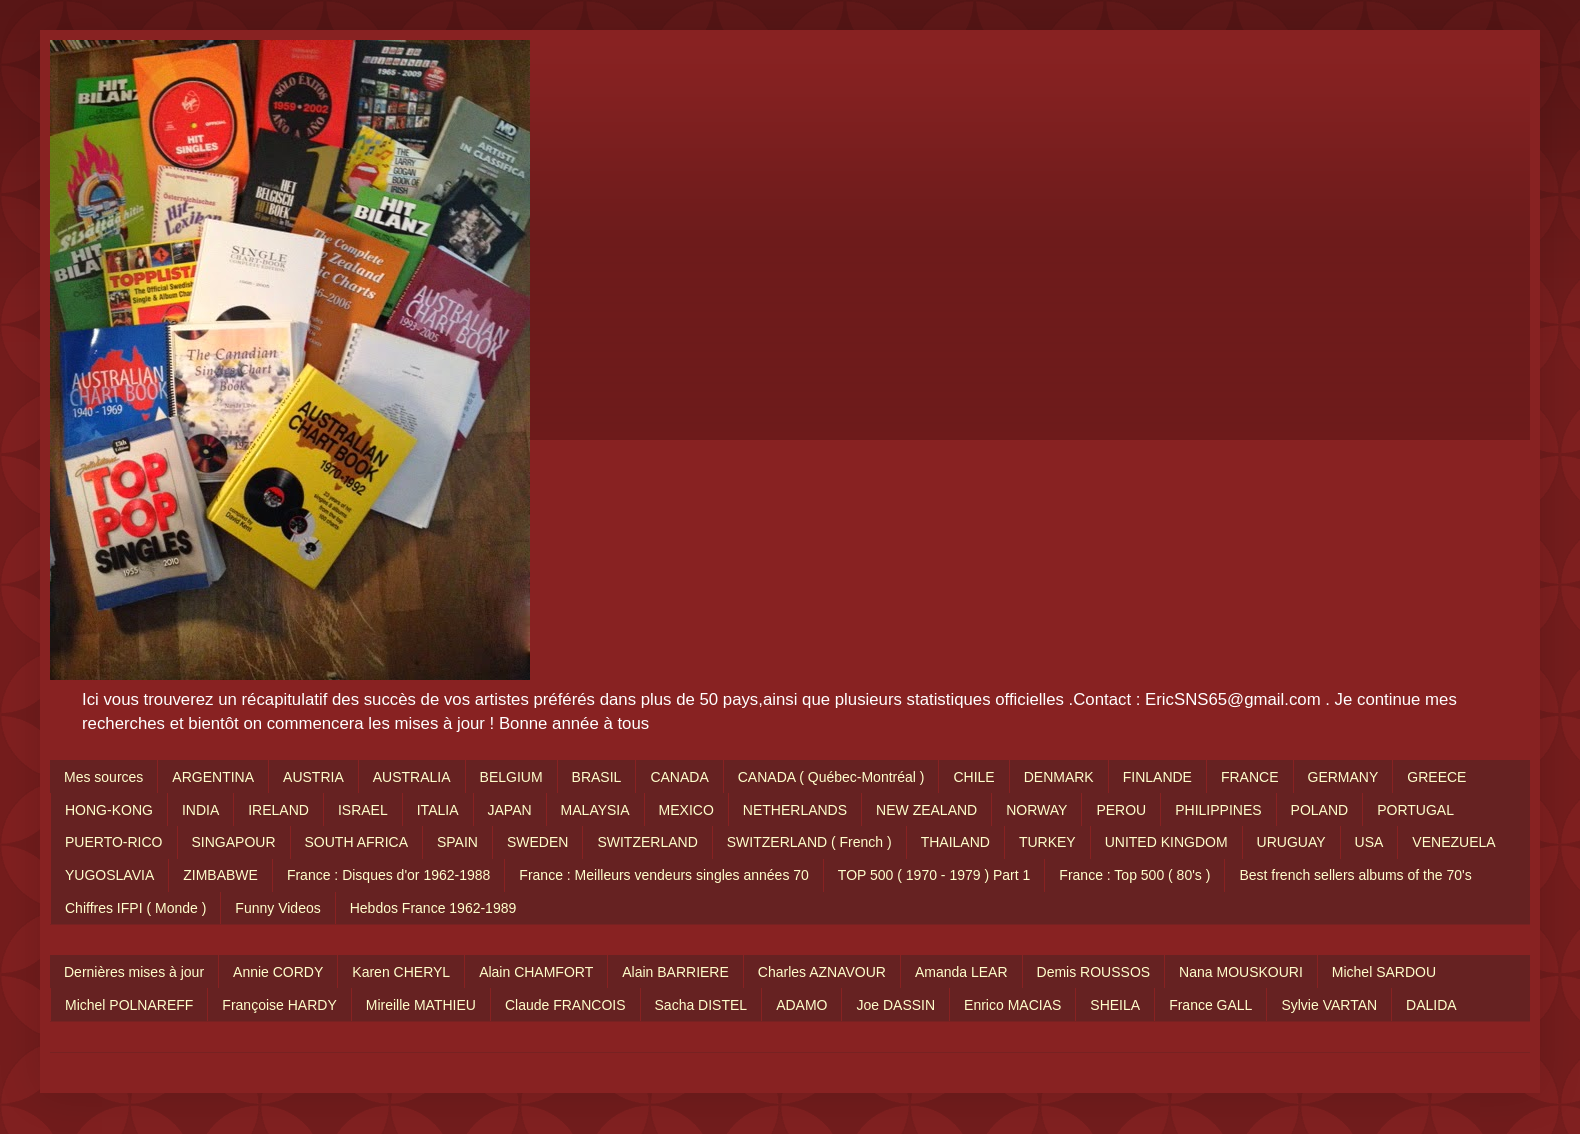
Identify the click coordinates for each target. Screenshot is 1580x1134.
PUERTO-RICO (114, 842)
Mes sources (103, 777)
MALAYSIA (595, 810)
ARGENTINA (213, 777)
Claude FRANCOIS (565, 1005)
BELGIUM (511, 777)
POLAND (1320, 810)
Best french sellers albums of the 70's (1355, 875)
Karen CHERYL (401, 972)
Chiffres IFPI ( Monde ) (135, 908)
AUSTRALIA (412, 777)
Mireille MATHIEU (421, 1005)
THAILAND (955, 842)
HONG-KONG (109, 810)
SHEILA (1115, 1005)
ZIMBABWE (220, 875)
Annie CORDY (278, 972)
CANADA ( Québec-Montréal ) (831, 777)
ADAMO (801, 1005)
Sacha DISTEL (701, 1005)
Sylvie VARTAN (1329, 1005)
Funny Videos (277, 908)
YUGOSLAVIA (109, 875)
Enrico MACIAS (1012, 1005)
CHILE (973, 777)
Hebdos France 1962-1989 (433, 908)
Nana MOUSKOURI (1241, 972)
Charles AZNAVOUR (822, 972)
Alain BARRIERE (675, 972)
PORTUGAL (1415, 810)
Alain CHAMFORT (536, 972)
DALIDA (1431, 1005)
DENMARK (1059, 777)
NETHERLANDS (795, 810)
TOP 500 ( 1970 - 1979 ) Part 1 (934, 875)
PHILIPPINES (1218, 810)
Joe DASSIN (895, 1005)
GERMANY (1343, 777)
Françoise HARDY (279, 1005)
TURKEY (1047, 842)
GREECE (1436, 777)
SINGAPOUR (234, 842)
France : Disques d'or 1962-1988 (388, 875)
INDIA (200, 810)
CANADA (679, 777)
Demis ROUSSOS (1094, 972)
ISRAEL (363, 810)
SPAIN (457, 842)
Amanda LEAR (961, 972)
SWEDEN (537, 842)
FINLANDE (1157, 777)
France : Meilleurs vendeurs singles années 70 (664, 875)
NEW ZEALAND (926, 810)
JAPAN (510, 810)
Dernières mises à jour (134, 972)
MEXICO (686, 810)
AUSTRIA (313, 777)
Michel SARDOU (1384, 972)
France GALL (1210, 1005)
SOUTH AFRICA (356, 842)
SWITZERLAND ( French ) (809, 842)
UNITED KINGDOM (1166, 842)
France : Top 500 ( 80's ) (1134, 875)
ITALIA (438, 810)
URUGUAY (1291, 842)
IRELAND (278, 810)
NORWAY (1036, 810)
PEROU (1121, 810)
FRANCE (1250, 777)
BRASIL (597, 777)
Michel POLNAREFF (129, 1005)
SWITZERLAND (647, 842)
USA (1369, 842)
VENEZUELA (1453, 842)
